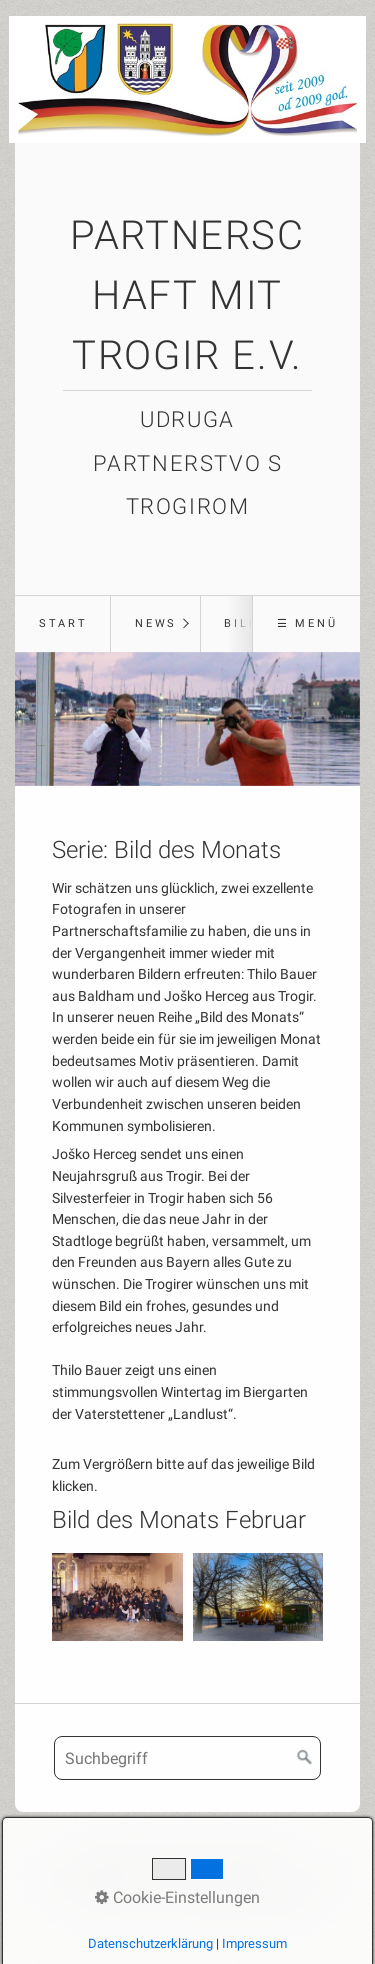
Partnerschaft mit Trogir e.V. (187, 295)
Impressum (254, 1943)
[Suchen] (305, 1758)
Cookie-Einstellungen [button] (177, 1897)
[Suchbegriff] (187, 1758)
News (156, 623)
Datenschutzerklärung (150, 1943)
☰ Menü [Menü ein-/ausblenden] (307, 623)
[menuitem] (62, 624)
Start (63, 623)
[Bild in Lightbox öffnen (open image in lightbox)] (117, 1596)
